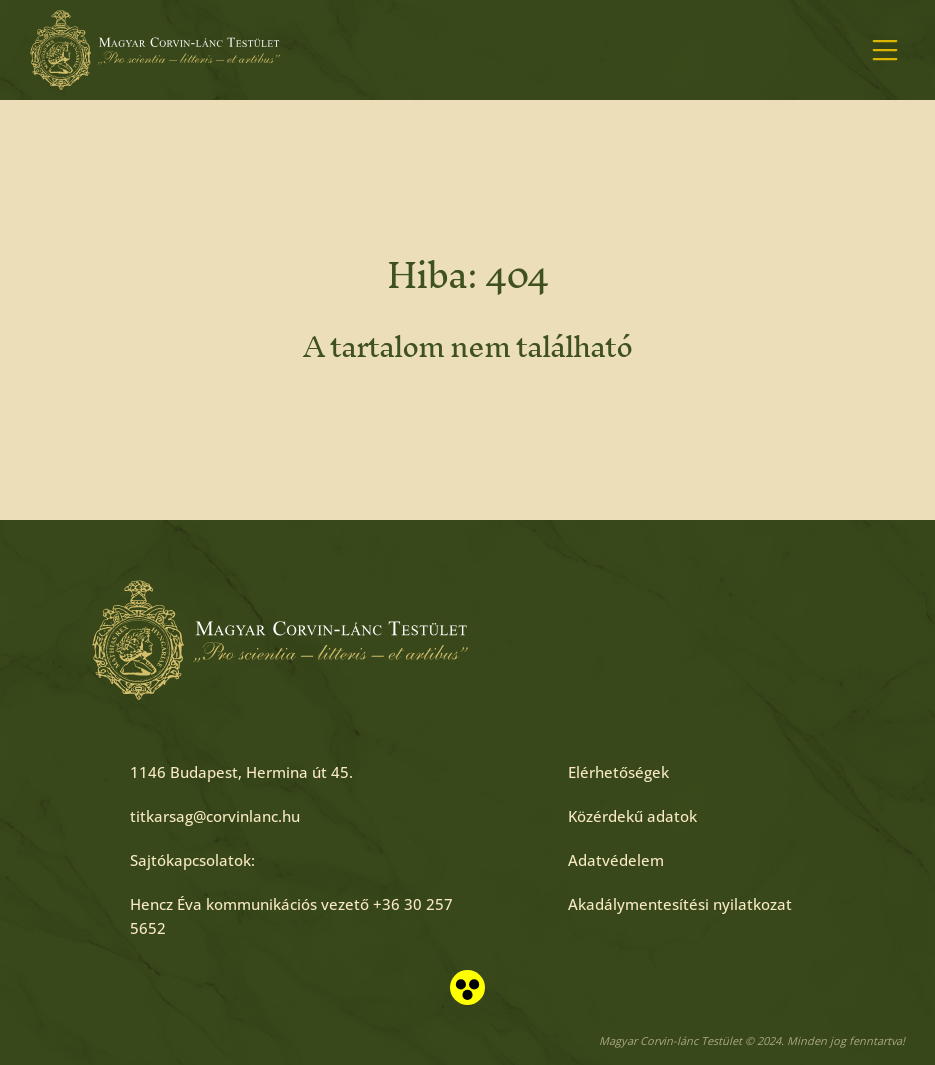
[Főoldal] (155, 50)
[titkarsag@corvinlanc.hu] (215, 816)
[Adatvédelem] (616, 860)
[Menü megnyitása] (885, 50)
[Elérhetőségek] (618, 772)
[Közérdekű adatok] (632, 816)
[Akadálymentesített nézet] (467, 987)
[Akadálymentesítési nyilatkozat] (680, 904)
